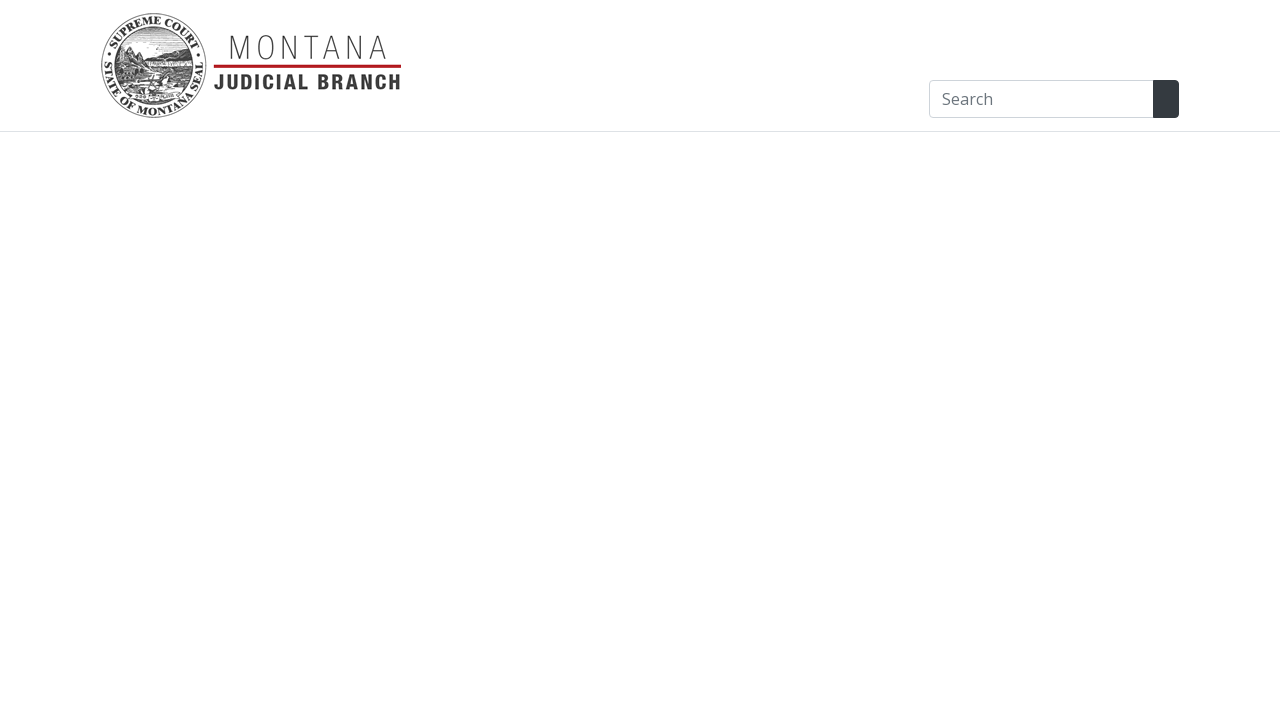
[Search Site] (1166, 99)
